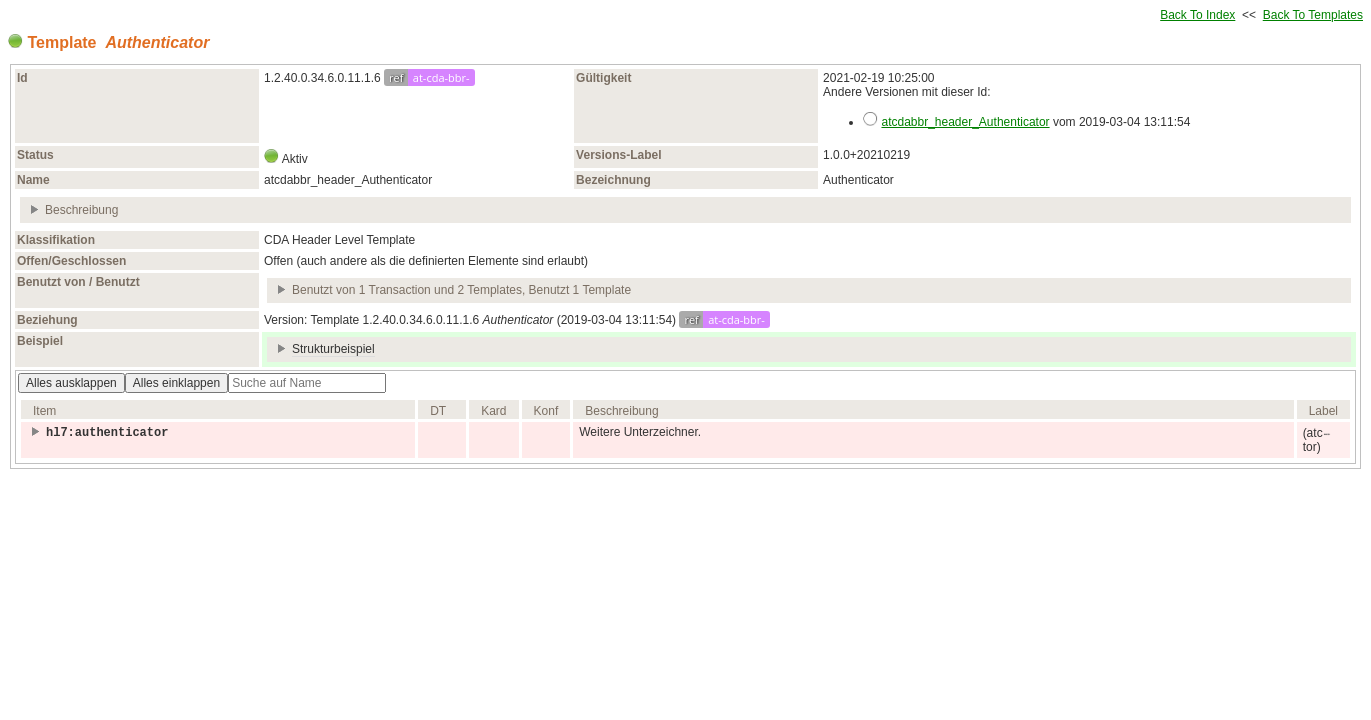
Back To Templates (1313, 15)
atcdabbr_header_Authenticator (965, 122)
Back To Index (1197, 15)
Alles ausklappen (71, 383)
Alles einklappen (176, 383)
